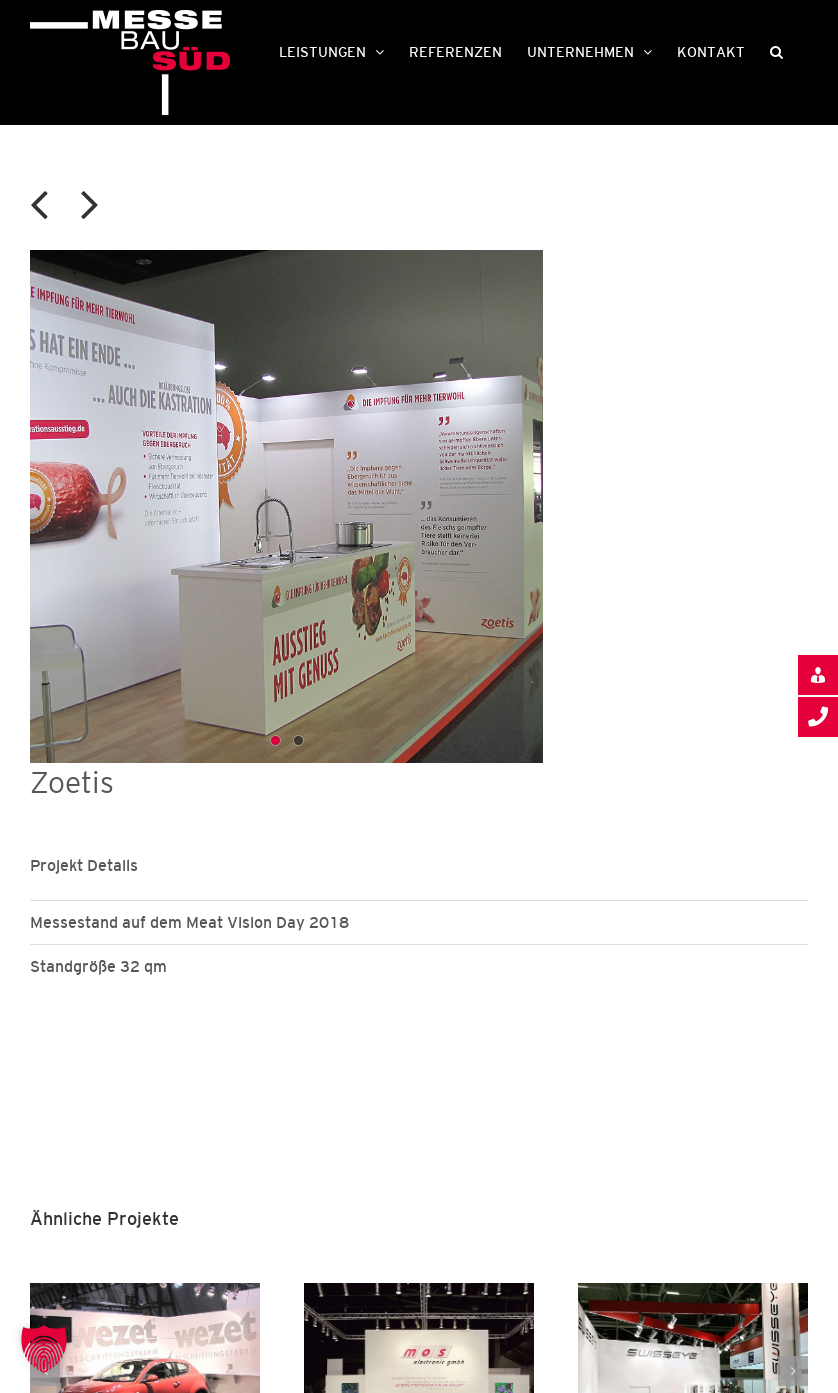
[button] (776, 50)
